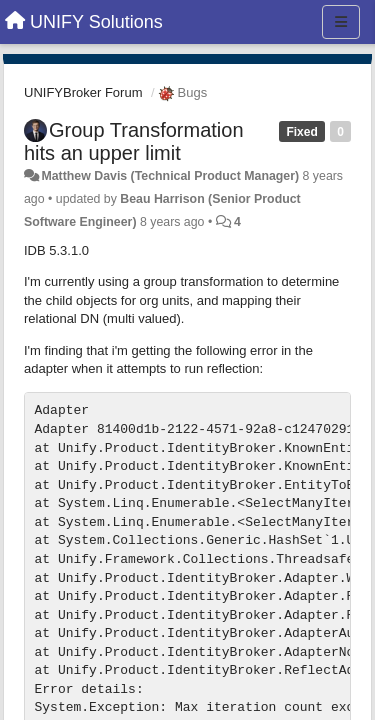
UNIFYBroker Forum (83, 92)
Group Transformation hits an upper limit (134, 141)
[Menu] (341, 22)
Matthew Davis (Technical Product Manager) (170, 176)
